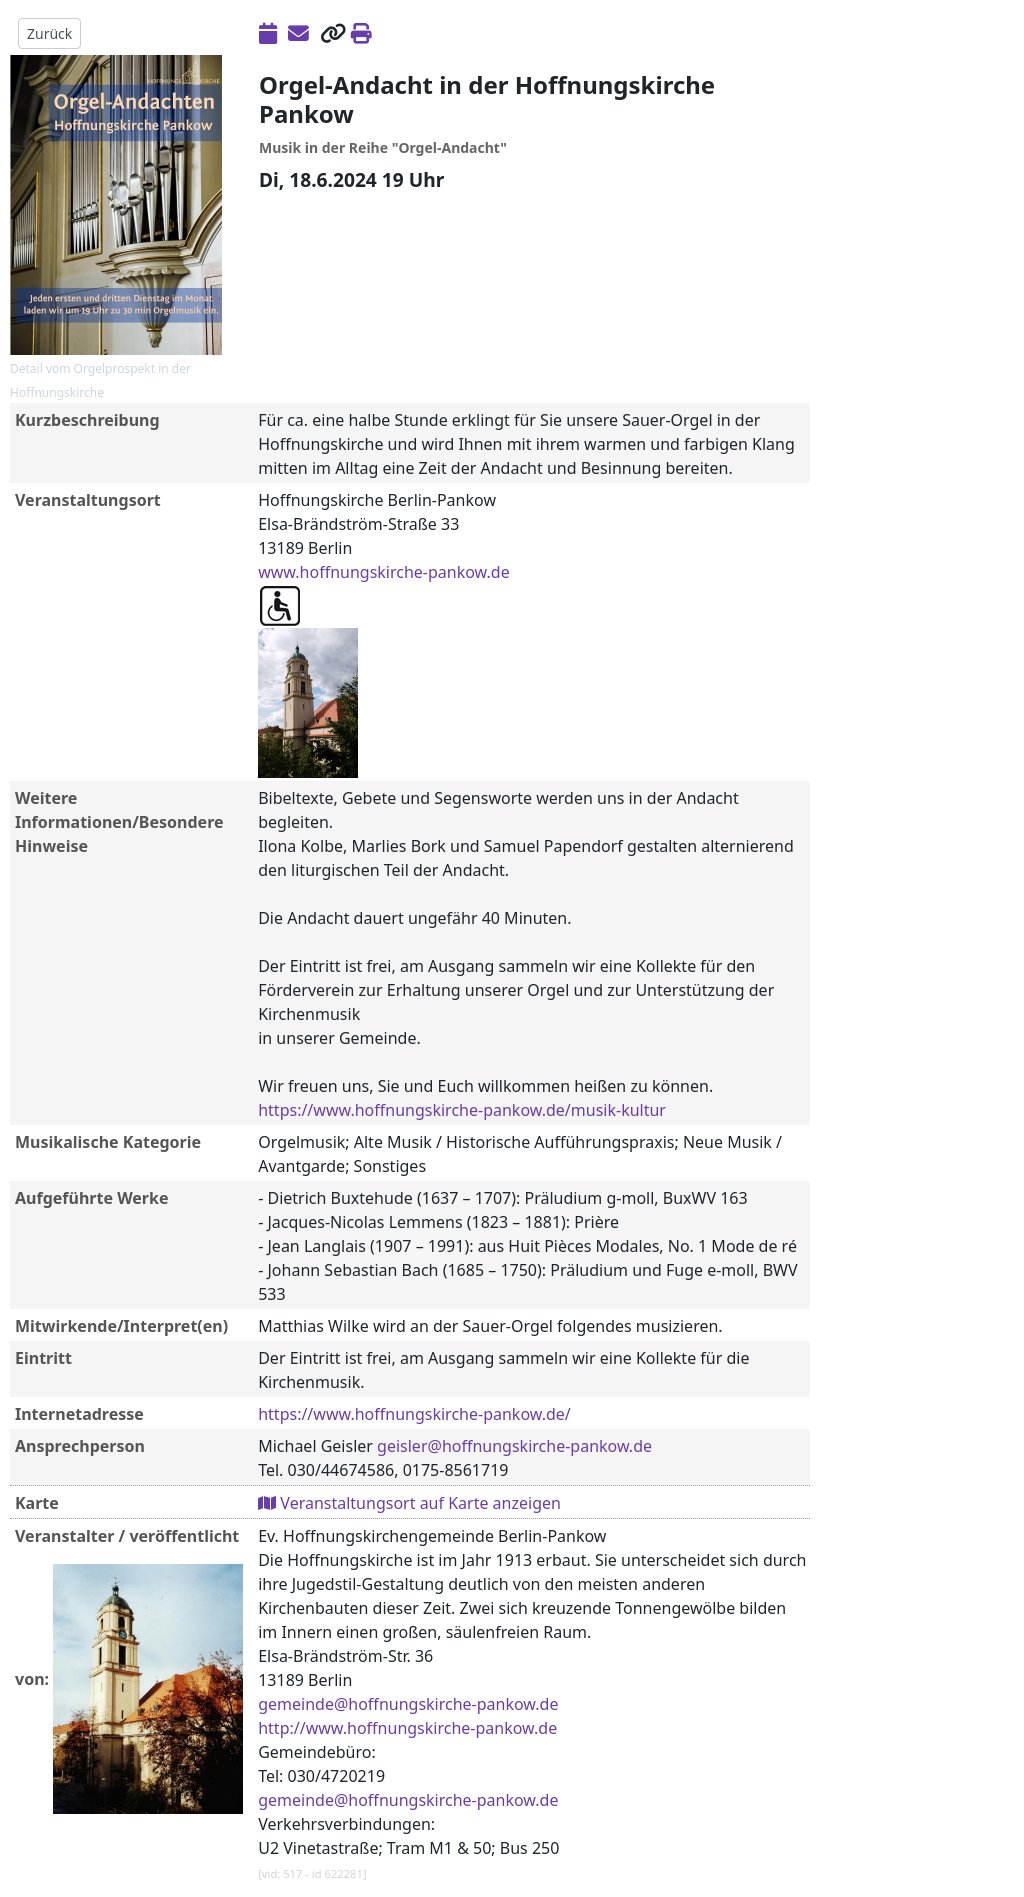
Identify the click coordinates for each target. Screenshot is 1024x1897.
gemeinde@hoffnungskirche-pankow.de (408, 1704)
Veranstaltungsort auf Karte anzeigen (409, 1503)
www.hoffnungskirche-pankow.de (384, 572)
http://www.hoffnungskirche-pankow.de (407, 1728)
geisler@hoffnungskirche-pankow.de (514, 1446)
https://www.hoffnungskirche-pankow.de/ (414, 1414)
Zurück (49, 33)
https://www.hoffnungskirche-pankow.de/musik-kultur (462, 1110)
